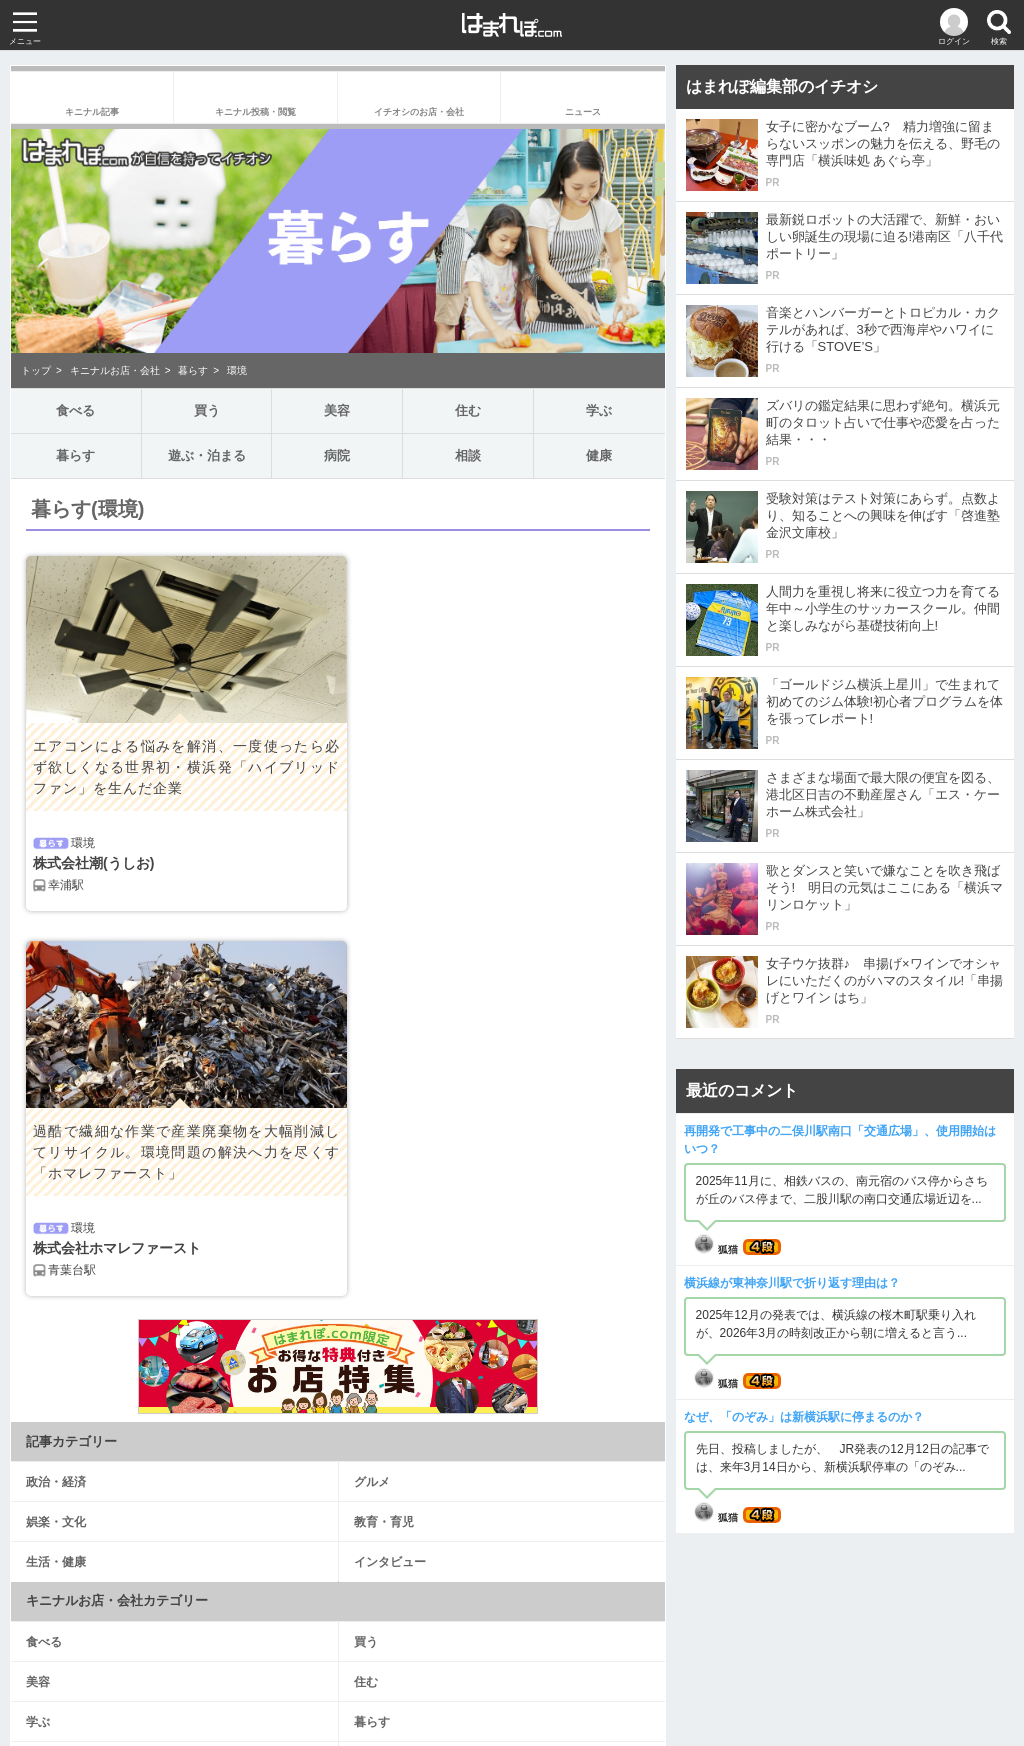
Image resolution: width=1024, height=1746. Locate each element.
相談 (468, 455)
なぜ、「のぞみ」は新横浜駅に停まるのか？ (804, 1417)
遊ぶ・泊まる (207, 455)
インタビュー (390, 1177)
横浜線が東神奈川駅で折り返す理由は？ (792, 1283)
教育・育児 (384, 1137)
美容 (337, 410)
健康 (599, 455)
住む (468, 410)
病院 (337, 455)
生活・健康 (56, 1177)
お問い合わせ (512, 1681)
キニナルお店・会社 (115, 370)
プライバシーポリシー (587, 1657)
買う (207, 410)
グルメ (372, 1097)
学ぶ (599, 410)
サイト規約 (476, 1657)
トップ (36, 370)
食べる (75, 410)
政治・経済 (56, 1097)
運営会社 (401, 1657)
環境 (237, 370)
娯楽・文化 (56, 1137)
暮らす (193, 370)
